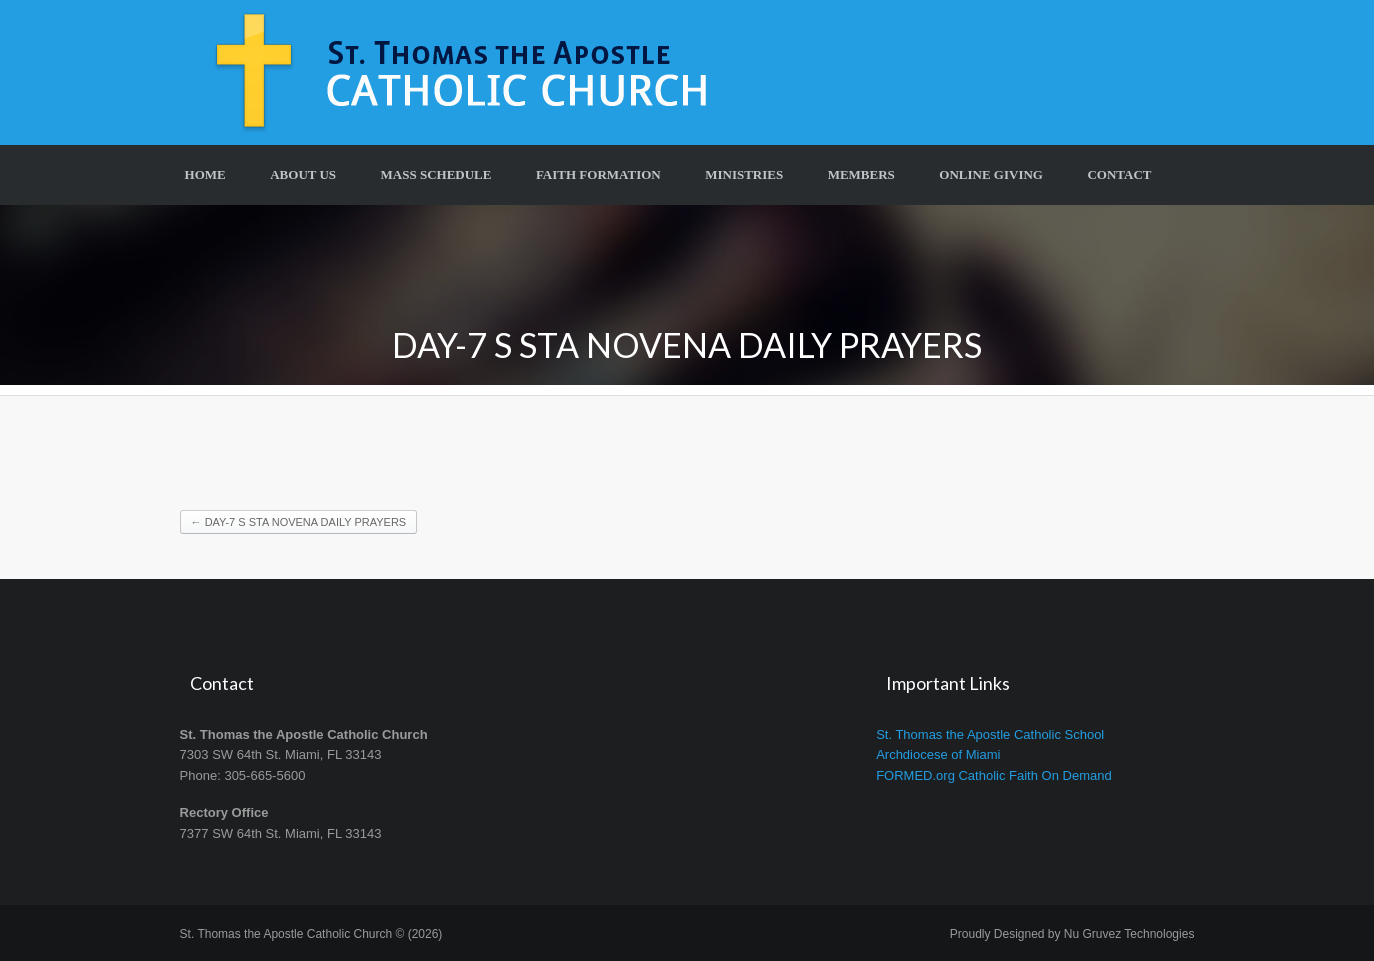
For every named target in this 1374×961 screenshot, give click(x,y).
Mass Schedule (436, 174)
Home (205, 174)
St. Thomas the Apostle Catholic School (990, 734)
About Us (303, 174)
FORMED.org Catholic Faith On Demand (994, 775)
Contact (1119, 174)
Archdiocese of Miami (938, 754)
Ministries (744, 174)
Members (861, 174)
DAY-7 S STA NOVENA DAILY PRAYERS (299, 522)
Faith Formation (598, 174)
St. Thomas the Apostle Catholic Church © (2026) (311, 934)
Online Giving (991, 174)
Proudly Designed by (1072, 934)
